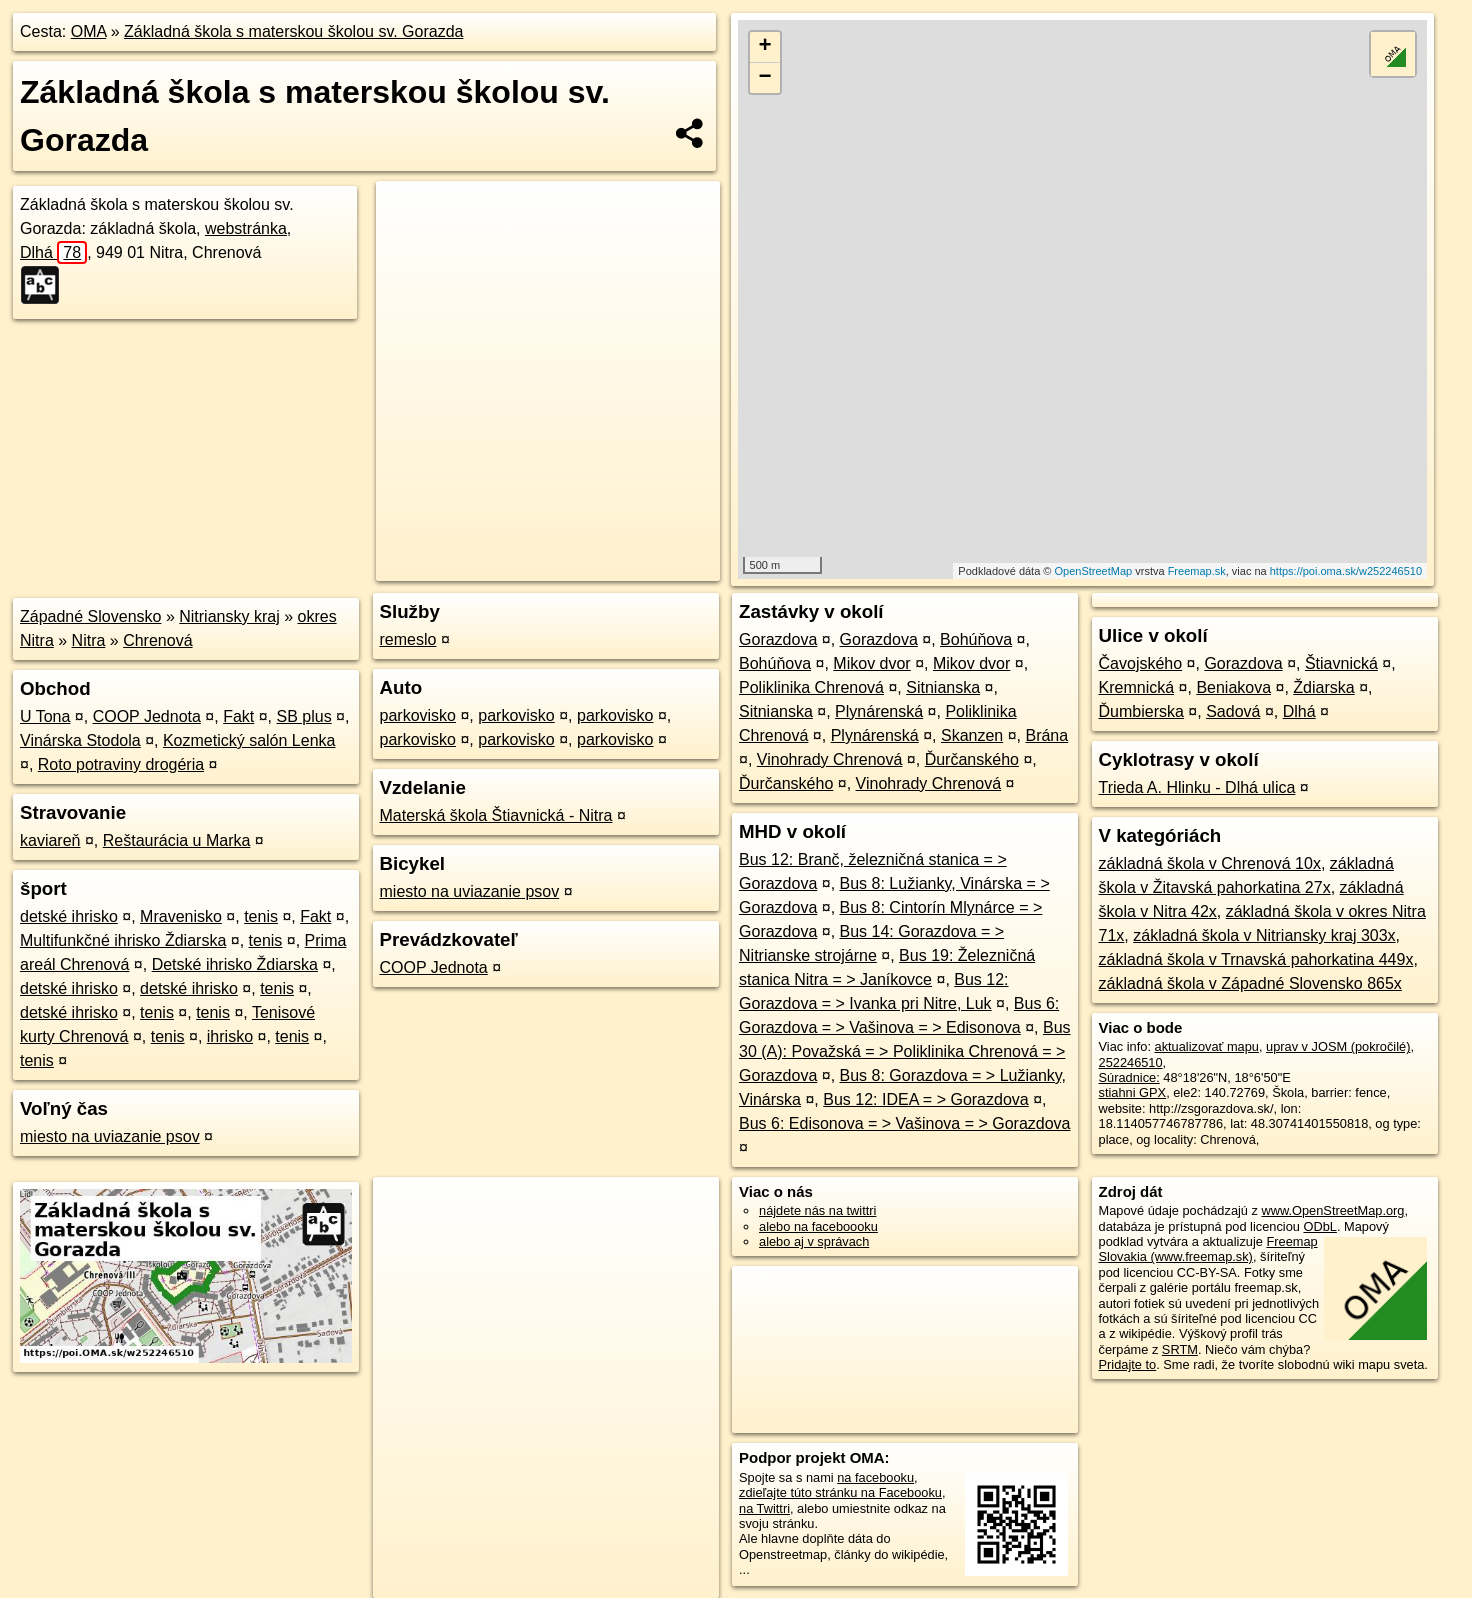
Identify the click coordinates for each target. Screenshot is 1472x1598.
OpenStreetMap (1094, 571)
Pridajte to (1128, 1364)
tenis (261, 916)
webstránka (246, 228)
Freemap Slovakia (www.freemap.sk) (1208, 1249)
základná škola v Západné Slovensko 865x (1250, 983)
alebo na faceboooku (818, 1226)
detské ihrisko (69, 916)
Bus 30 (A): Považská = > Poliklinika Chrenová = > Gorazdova (905, 1051)
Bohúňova (976, 639)
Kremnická (1137, 687)
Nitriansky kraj (229, 616)
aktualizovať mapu (1207, 1046)
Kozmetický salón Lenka (249, 740)
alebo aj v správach (814, 1241)
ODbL (1319, 1226)
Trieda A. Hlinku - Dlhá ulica (1197, 787)
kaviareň (50, 840)
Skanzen (972, 735)
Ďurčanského (972, 759)
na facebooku (875, 1477)
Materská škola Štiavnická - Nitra (496, 815)
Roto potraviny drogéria (121, 764)
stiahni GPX (1133, 1092)
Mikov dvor (871, 663)
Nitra (89, 640)
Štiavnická (1341, 663)
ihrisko (230, 1036)
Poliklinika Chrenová (811, 687)
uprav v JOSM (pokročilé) (1338, 1046)
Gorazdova (778, 639)
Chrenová (157, 640)
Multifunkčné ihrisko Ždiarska (123, 940)
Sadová (1233, 711)
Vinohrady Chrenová (830, 759)
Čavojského (1141, 663)
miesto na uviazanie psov (110, 1136)
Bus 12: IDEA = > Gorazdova (925, 1099)
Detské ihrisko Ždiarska (235, 964)
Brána (1046, 735)
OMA (89, 31)
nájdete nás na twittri (817, 1210)
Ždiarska (1323, 687)
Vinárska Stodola (80, 740)
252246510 (1131, 1062)
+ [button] (764, 47)
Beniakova (1233, 687)
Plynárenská (879, 711)
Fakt (238, 716)
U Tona (45, 716)
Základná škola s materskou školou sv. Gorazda (293, 31)
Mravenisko (181, 916)
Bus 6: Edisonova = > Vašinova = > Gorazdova (904, 1123)
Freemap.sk (1197, 571)
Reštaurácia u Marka (177, 840)
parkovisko (418, 715)
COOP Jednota (147, 716)
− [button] (764, 78)
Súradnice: (1129, 1077)
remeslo (408, 639)
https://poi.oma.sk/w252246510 (1346, 571)
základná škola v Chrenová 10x (1210, 863)
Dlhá (53, 252)
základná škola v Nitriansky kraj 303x (1264, 935)
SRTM (1180, 1349)
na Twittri (764, 1508)
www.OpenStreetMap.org (1332, 1210)
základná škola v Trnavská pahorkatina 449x (1256, 959)
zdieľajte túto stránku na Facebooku (840, 1492)
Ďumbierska (1141, 711)
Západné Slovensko (90, 616)
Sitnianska (943, 687)
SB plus (304, 716)
